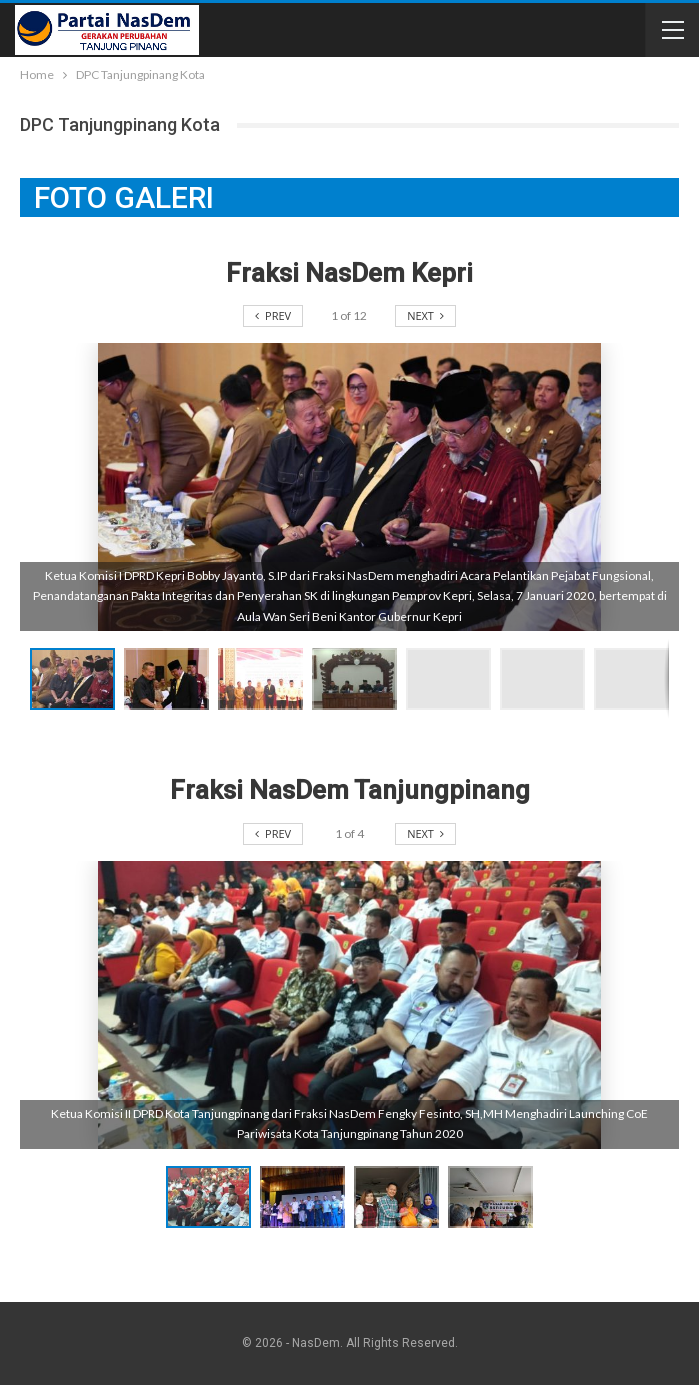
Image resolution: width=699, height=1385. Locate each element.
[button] (171, 679)
